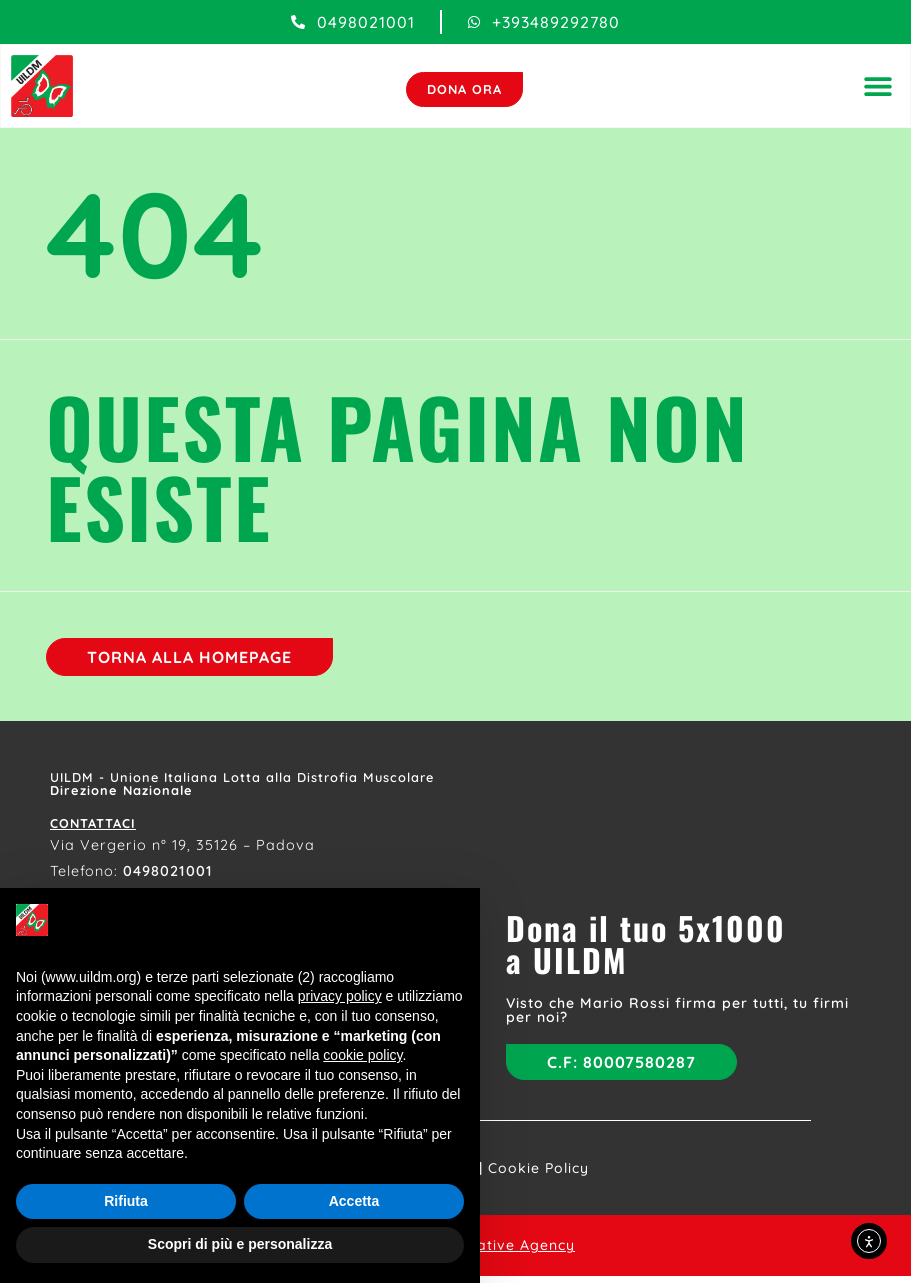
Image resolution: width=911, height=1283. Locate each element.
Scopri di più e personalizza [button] (240, 1244)
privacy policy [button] (340, 996)
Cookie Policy (538, 1175)
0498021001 (168, 875)
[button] (875, 87)
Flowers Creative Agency (481, 1252)
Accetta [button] (354, 1201)
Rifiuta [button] (126, 1201)
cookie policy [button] (362, 1055)
